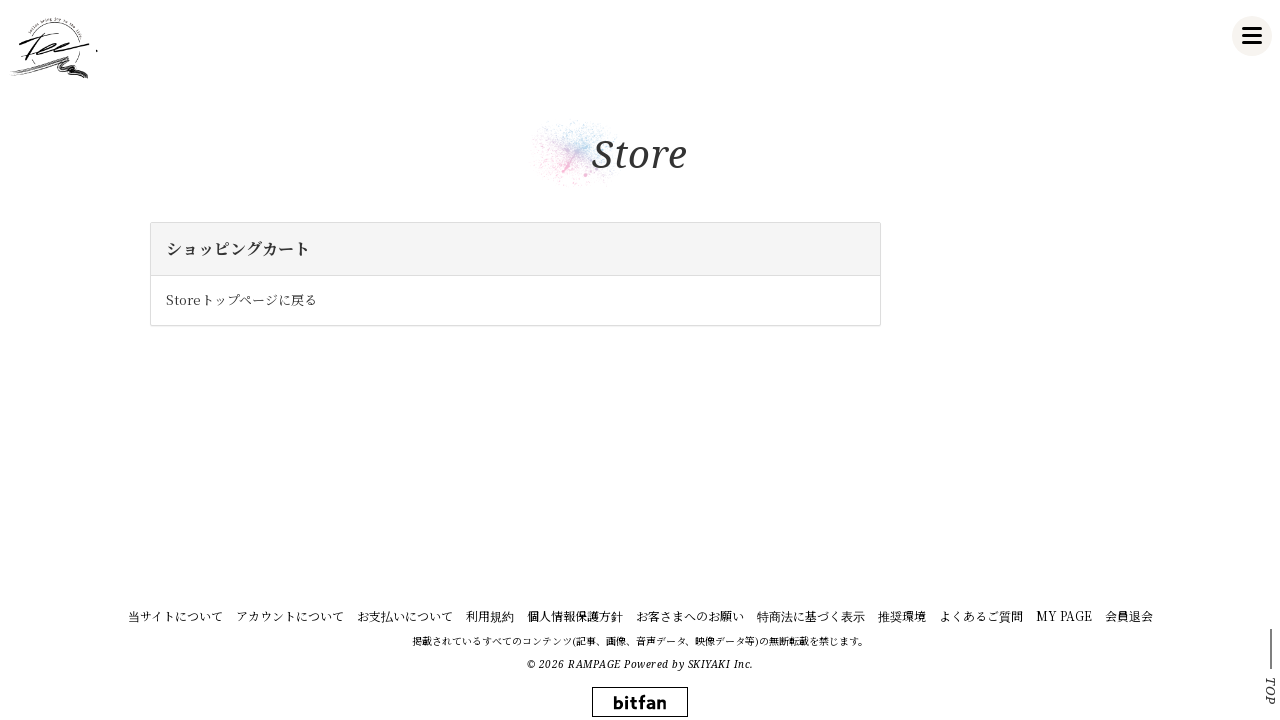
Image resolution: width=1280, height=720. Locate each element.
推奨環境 (902, 615)
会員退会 (1129, 615)
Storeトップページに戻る (241, 299)
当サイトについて (175, 615)
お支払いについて (405, 615)
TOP (1271, 691)
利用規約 (490, 615)
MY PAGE (1064, 615)
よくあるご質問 (981, 615)
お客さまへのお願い (690, 615)
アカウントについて (290, 615)
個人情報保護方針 (575, 615)
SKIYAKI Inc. (721, 664)
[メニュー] (1252, 36)
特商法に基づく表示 (811, 615)
